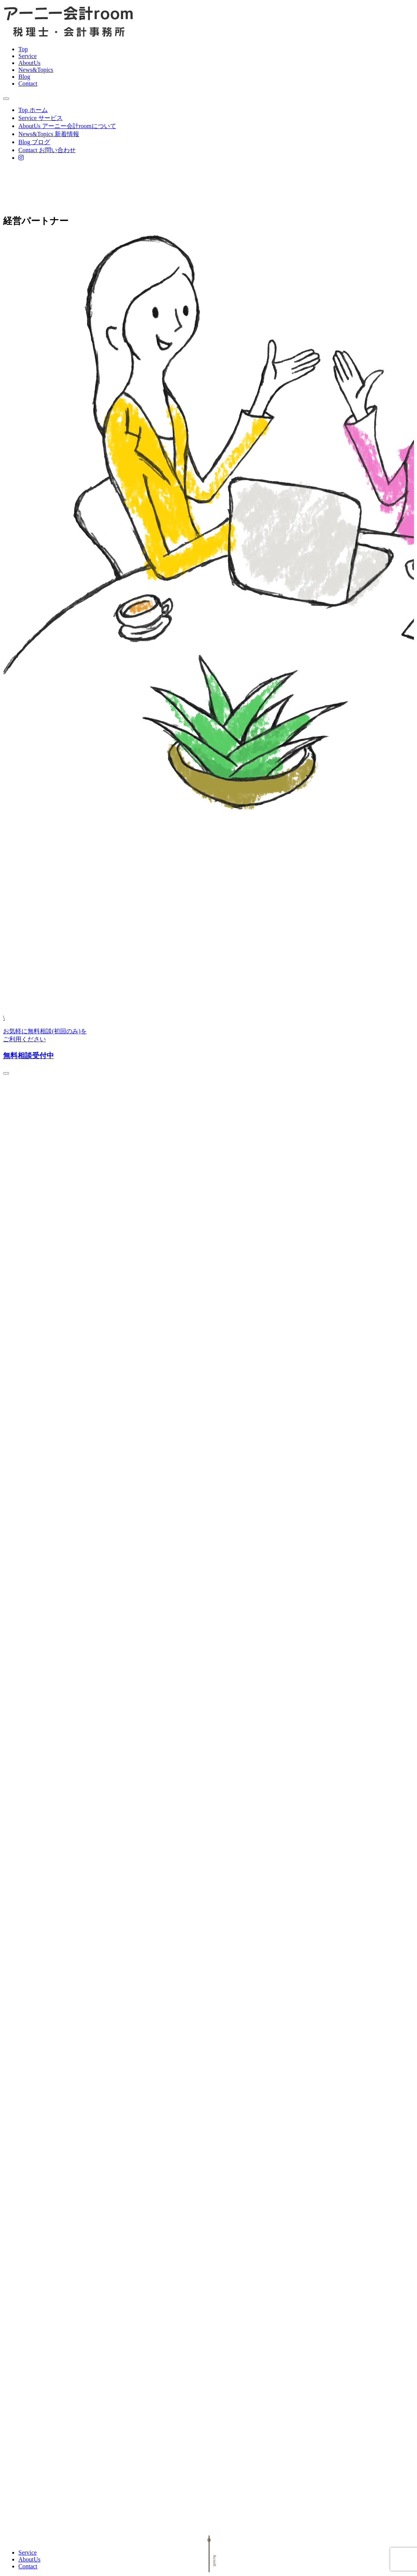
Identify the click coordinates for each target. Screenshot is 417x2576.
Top (23, 49)
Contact (27, 83)
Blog (24, 76)
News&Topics (35, 70)
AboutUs (29, 63)
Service (27, 56)
